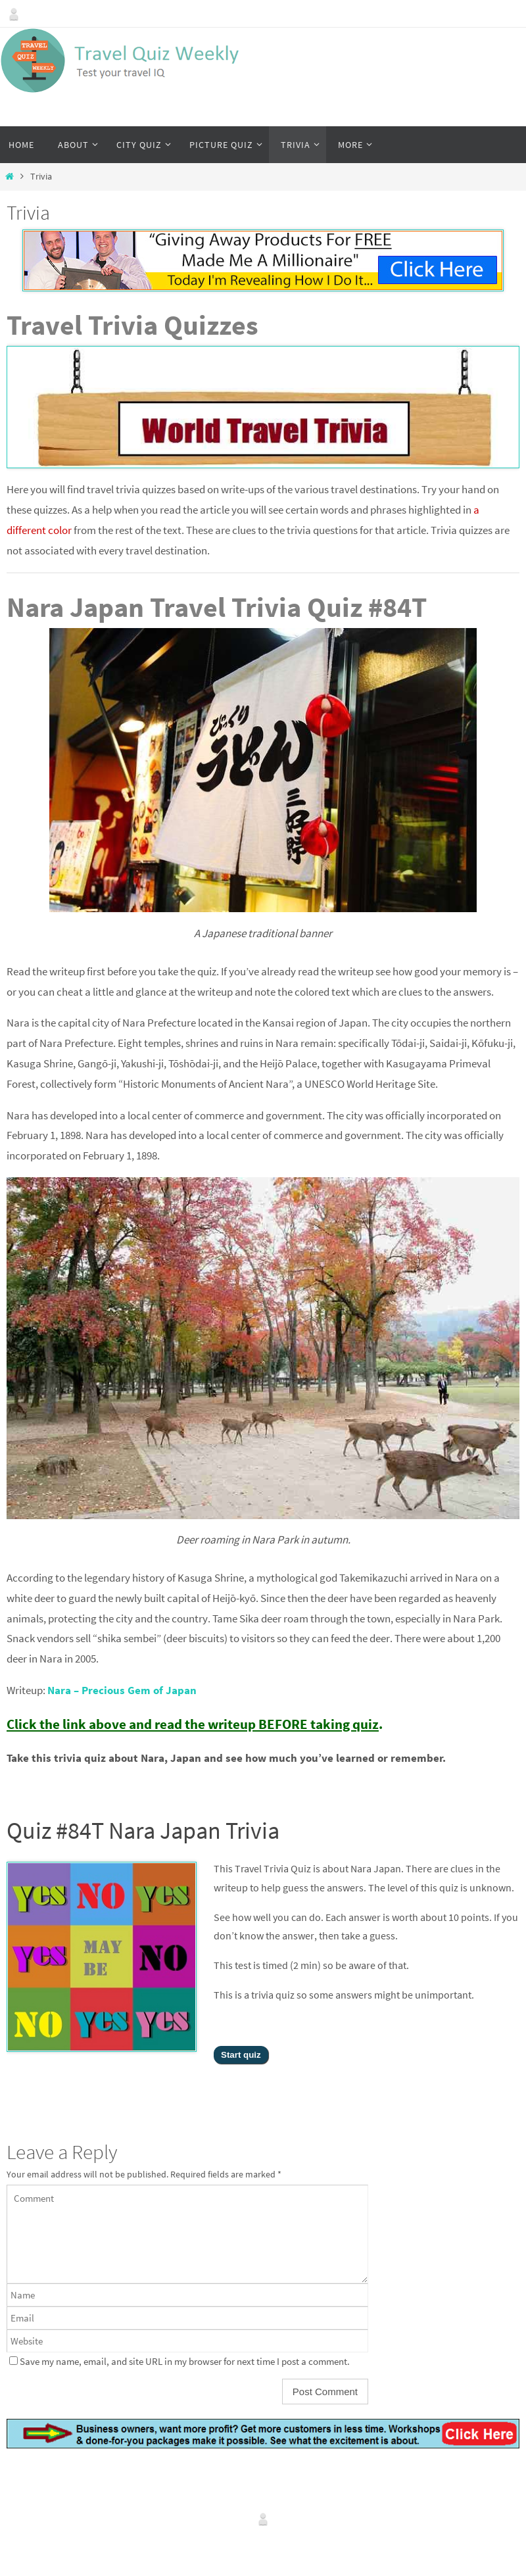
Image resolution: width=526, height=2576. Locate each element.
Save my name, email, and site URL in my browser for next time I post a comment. (185, 2361)
